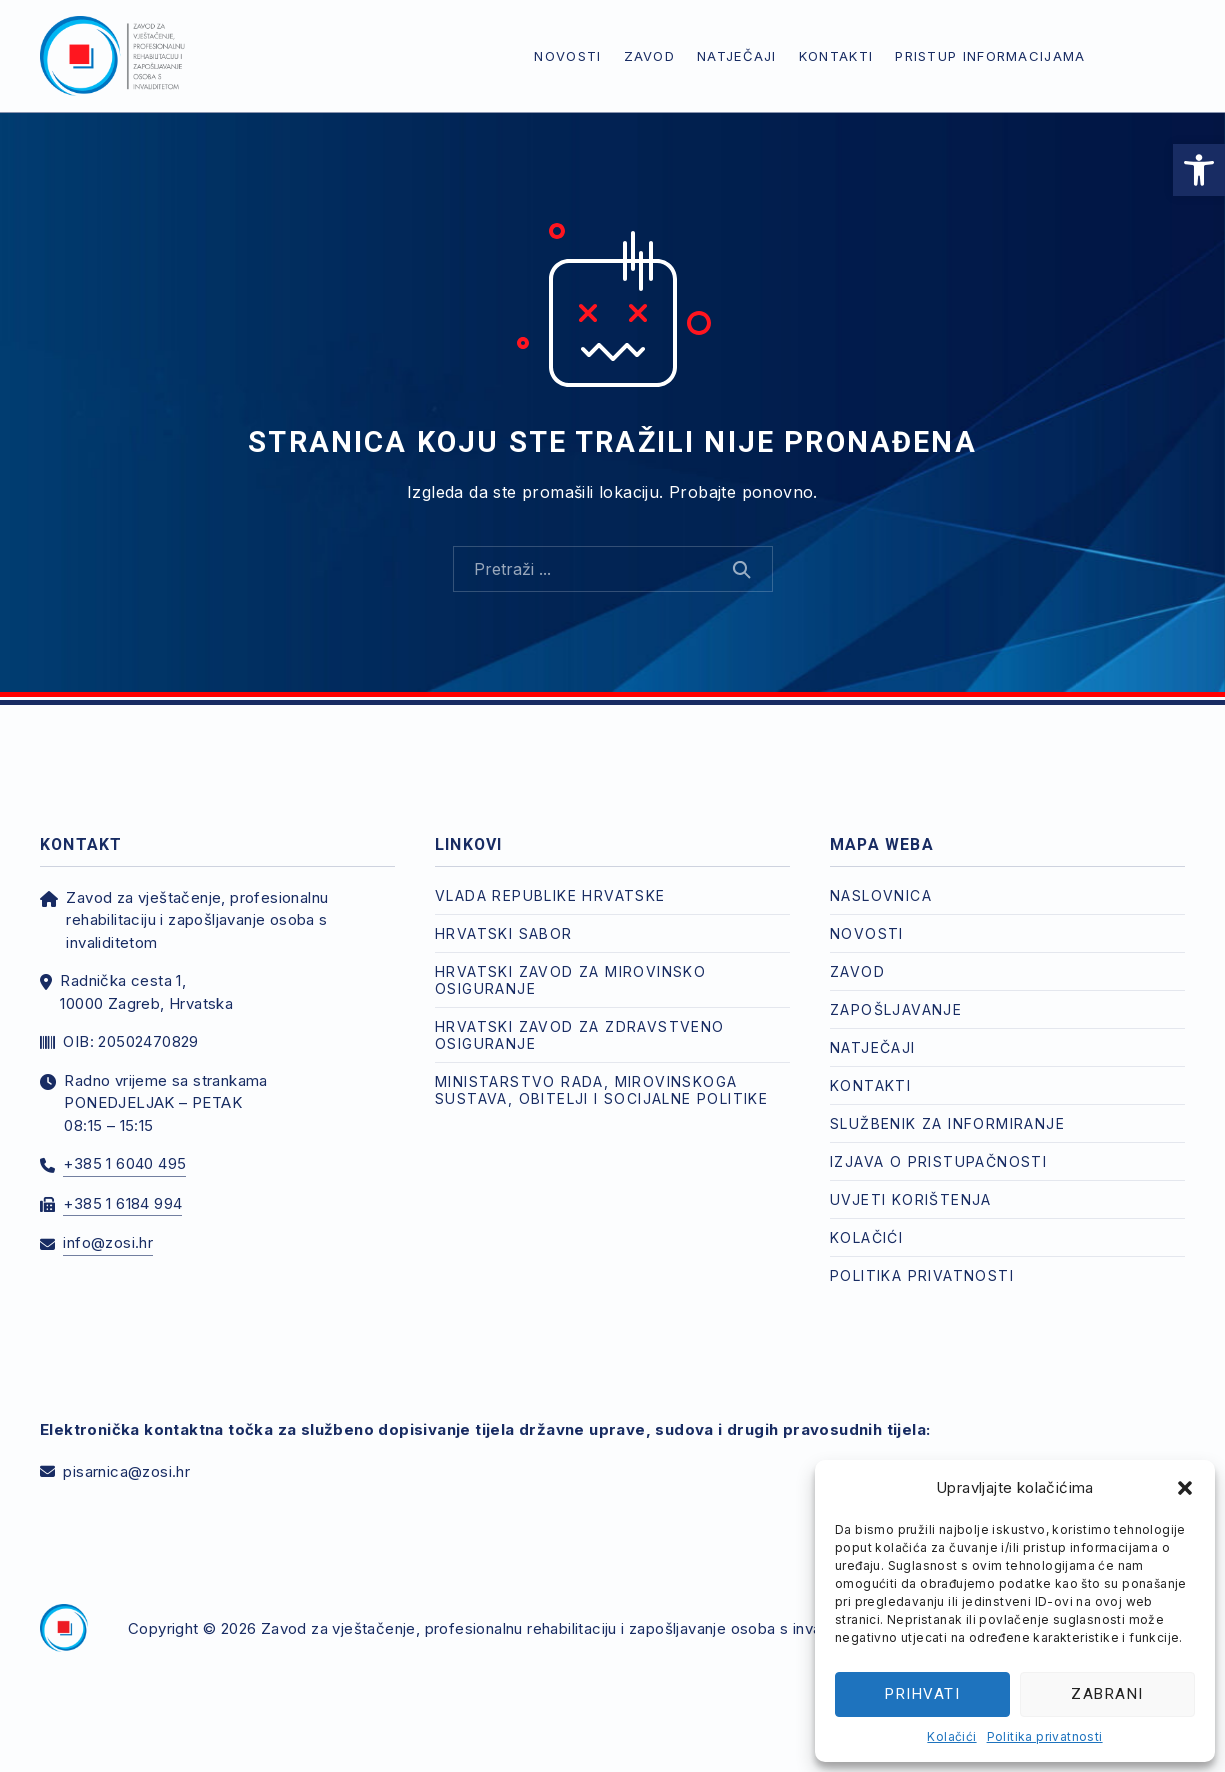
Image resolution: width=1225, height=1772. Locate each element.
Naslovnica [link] (881, 895)
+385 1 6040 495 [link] (124, 1163)
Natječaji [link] (737, 56)
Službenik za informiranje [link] (947, 1123)
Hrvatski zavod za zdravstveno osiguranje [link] (580, 1035)
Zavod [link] (650, 56)
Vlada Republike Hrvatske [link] (550, 895)
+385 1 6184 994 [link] (122, 1203)
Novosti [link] (567, 56)
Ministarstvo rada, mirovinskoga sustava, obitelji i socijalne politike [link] (601, 1090)
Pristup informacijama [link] (990, 56)
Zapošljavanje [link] (896, 1009)
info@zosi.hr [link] (108, 1242)
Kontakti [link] (836, 56)
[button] (1185, 1488)
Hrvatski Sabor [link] (504, 933)
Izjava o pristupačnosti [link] (938, 1161)
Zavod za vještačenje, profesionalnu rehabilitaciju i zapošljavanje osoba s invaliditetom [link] (572, 1628)
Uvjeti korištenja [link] (911, 1199)
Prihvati (922, 1694)
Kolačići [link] (951, 1736)
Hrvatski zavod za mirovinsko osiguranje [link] (570, 980)
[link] (1199, 170)
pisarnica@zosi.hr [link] (126, 1471)
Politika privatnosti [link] (1045, 1736)
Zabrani (1107, 1694)
